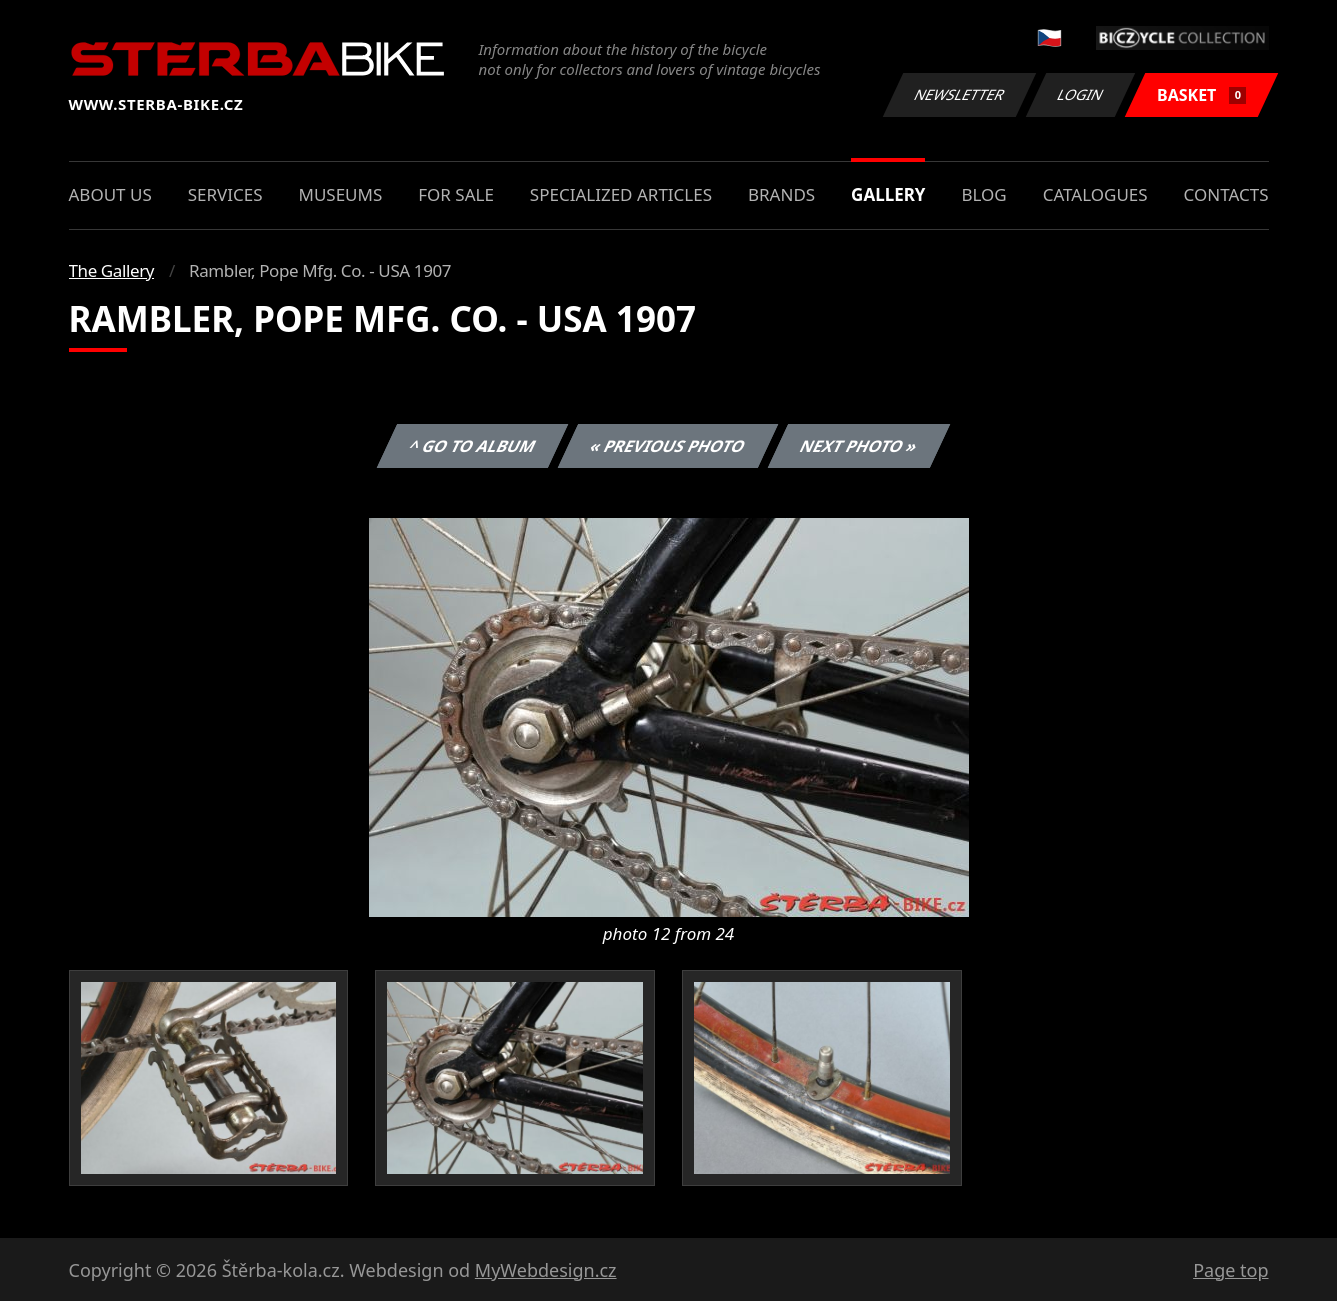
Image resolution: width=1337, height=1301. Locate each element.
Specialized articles (621, 194)
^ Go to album (473, 446)
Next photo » (859, 446)
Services (225, 194)
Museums (340, 194)
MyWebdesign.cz (546, 1270)
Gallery (888, 194)
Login (1081, 94)
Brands (781, 194)
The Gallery (112, 270)
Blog (983, 194)
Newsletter (960, 94)
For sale (456, 194)
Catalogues (1095, 194)
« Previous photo (668, 446)
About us (110, 194)
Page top (1230, 1270)
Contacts (1226, 194)
